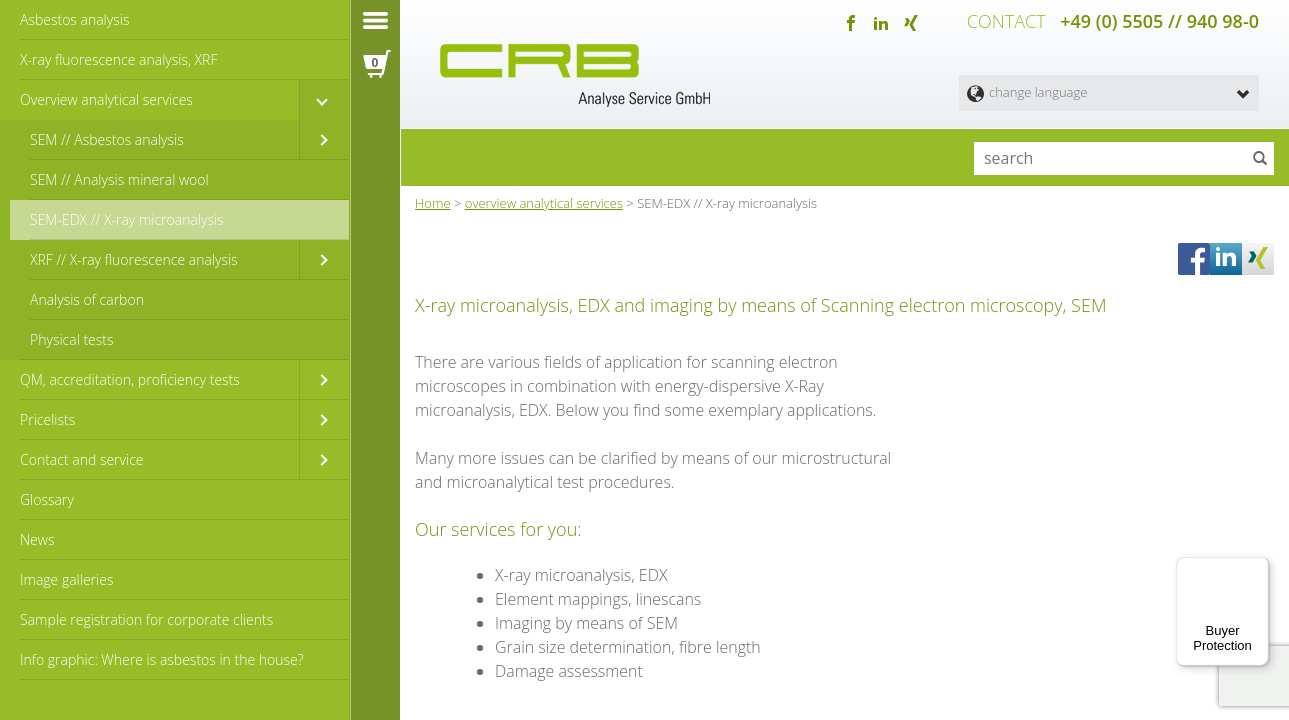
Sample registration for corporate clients (146, 619)
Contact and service (81, 459)
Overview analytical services (106, 99)
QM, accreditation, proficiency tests (130, 379)
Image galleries (66, 579)
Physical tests (72, 339)
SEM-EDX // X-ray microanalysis (127, 219)
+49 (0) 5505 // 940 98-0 (1159, 20)
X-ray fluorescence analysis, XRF (118, 59)
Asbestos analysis (74, 19)
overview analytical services (544, 199)
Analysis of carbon (87, 299)
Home (433, 199)
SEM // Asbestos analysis (107, 139)
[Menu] (1257, 569)
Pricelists (47, 419)
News (37, 539)
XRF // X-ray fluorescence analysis (134, 259)
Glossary (47, 499)
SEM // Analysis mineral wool (119, 179)
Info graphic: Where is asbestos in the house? (162, 659)
